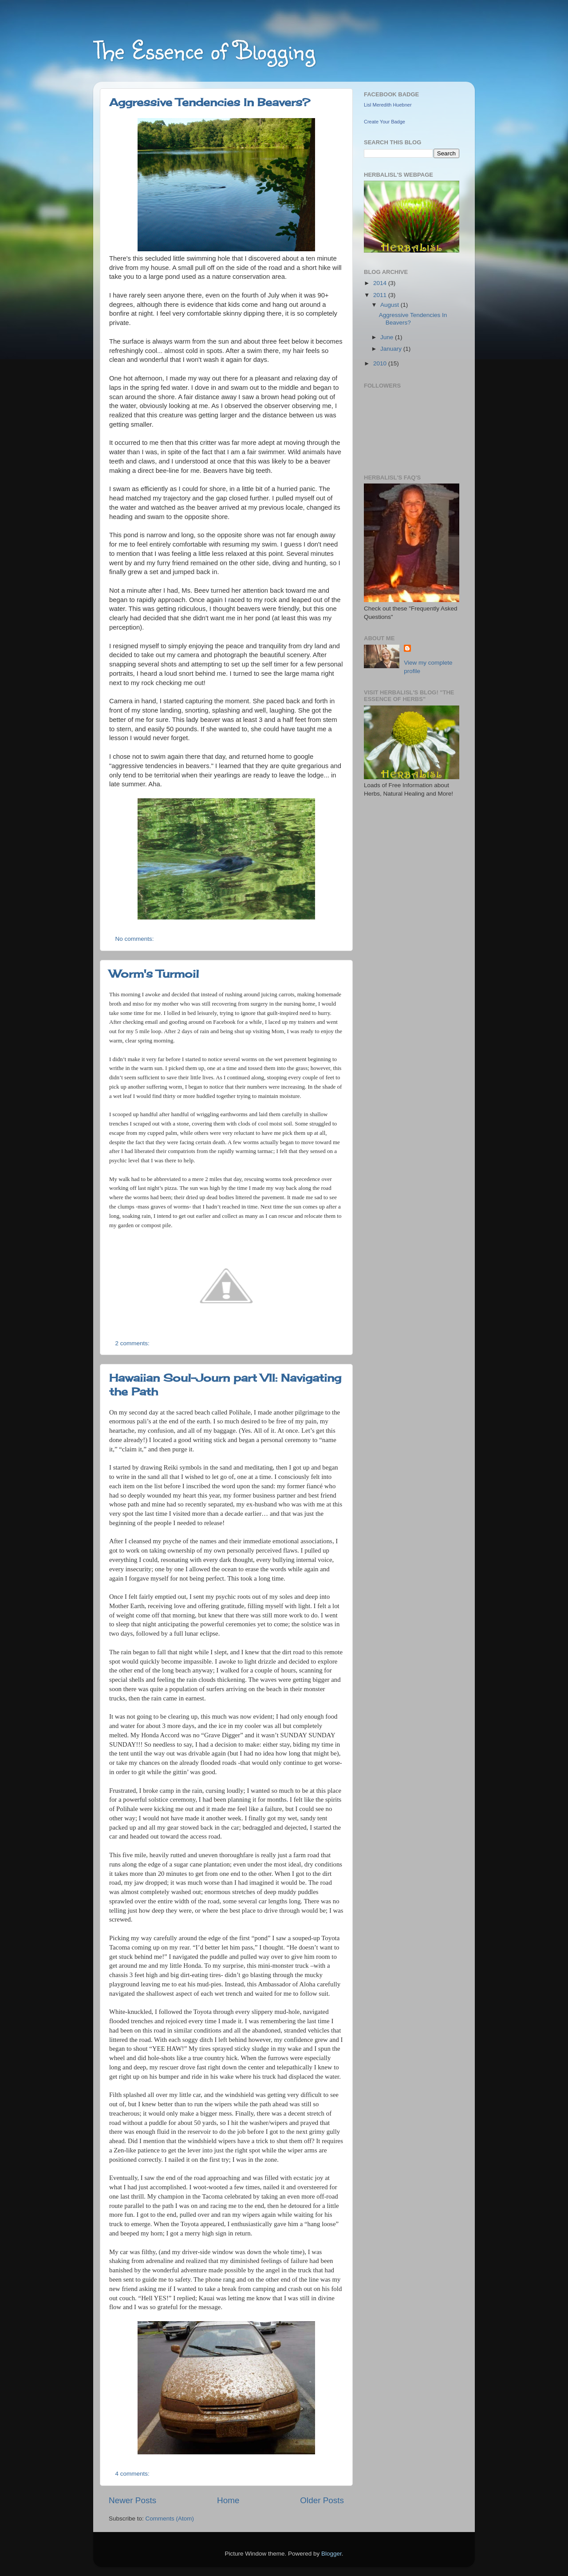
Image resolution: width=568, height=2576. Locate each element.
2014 (380, 283)
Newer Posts (132, 2500)
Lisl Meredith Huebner (388, 104)
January (391, 348)
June (387, 337)
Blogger (331, 2553)
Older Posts (322, 2500)
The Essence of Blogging (204, 49)
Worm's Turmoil (154, 973)
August (390, 304)
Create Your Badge (384, 121)
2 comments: (133, 1343)
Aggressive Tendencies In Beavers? (209, 102)
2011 (380, 295)
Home (228, 2500)
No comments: (135, 938)
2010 (380, 363)
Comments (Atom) (170, 2518)
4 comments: (133, 2473)
